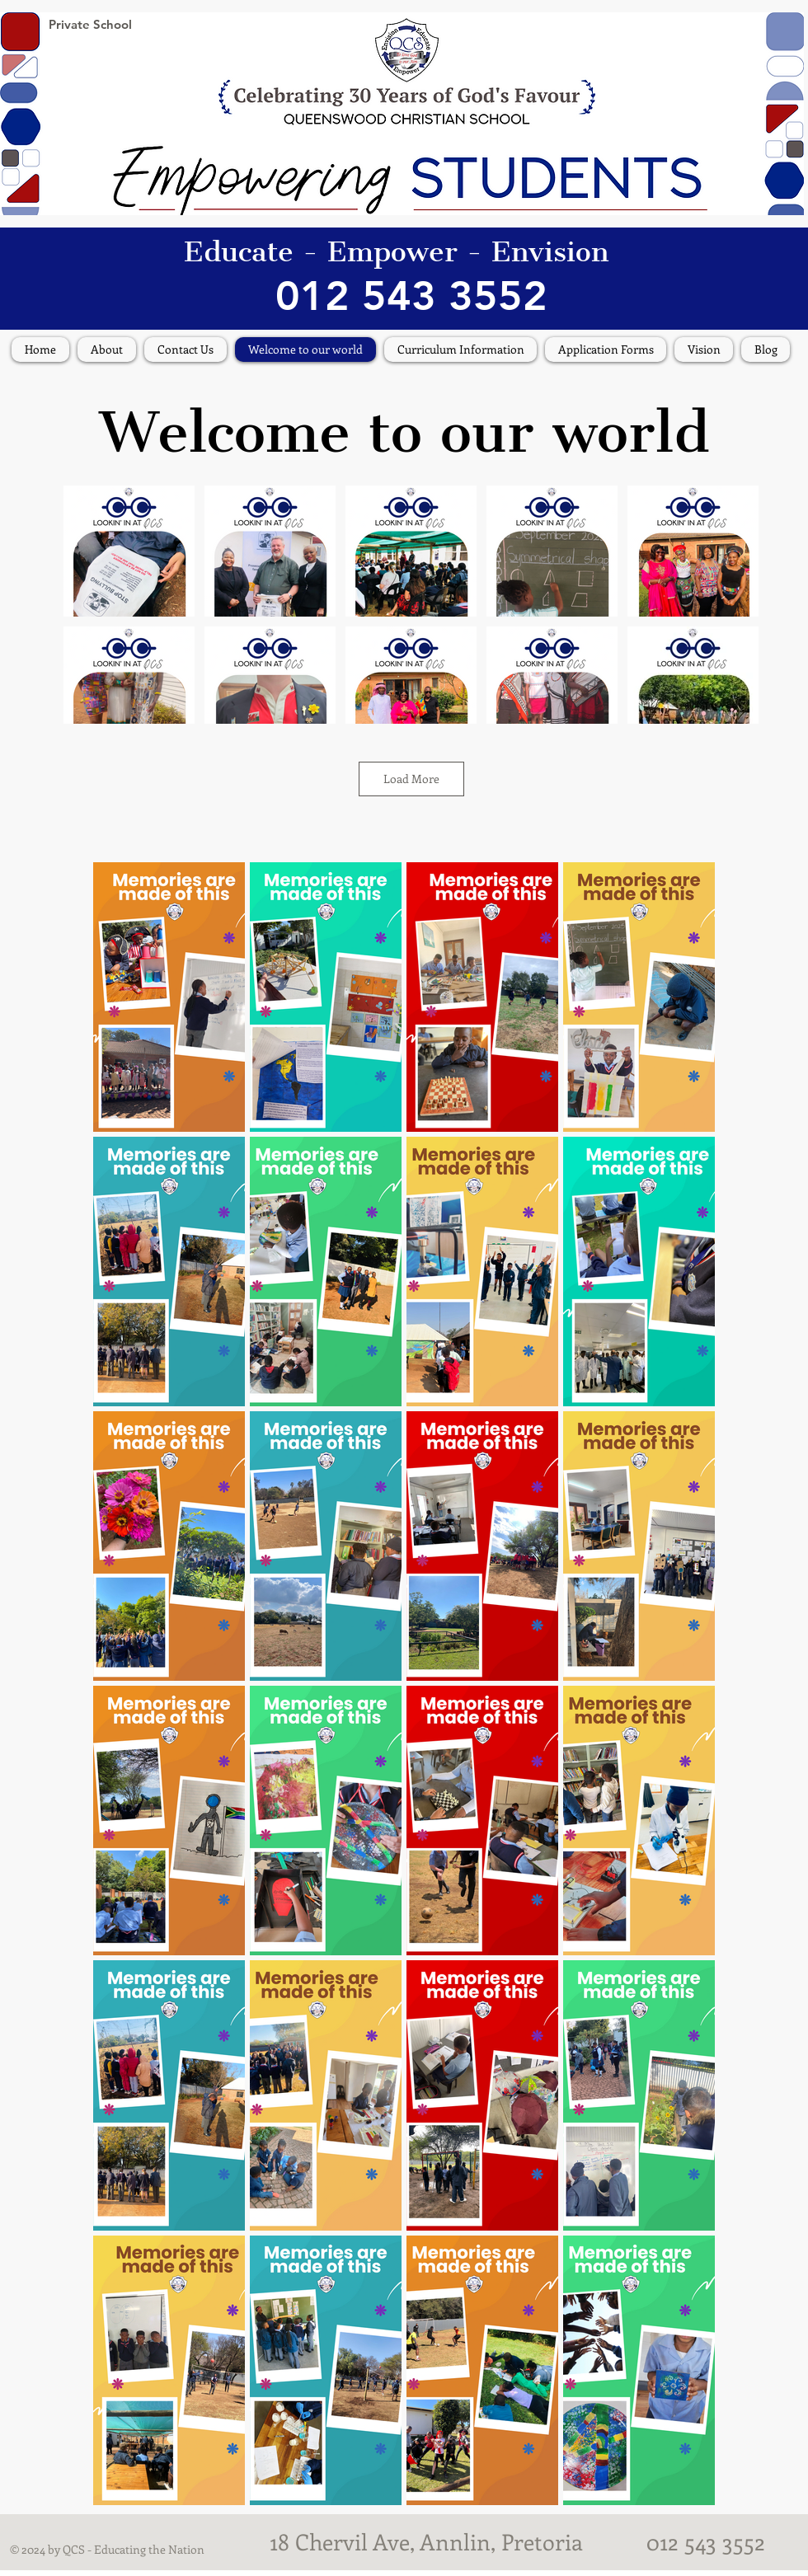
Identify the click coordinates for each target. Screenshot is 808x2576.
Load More (411, 778)
